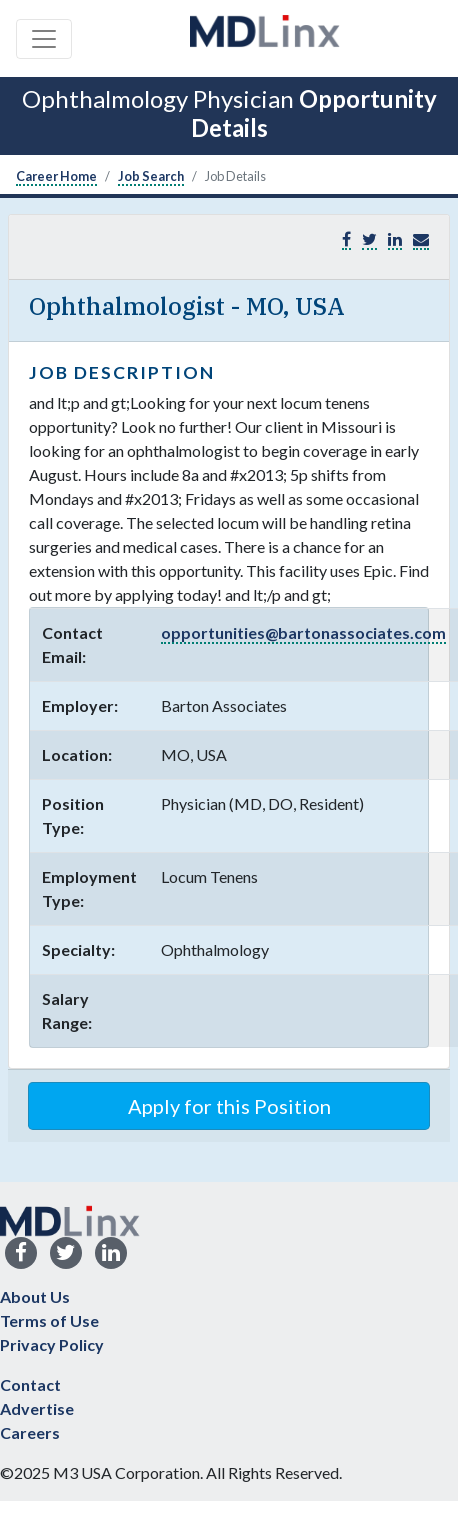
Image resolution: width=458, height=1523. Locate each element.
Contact (30, 1384)
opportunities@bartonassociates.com (303, 632)
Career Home (56, 176)
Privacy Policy (52, 1344)
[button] (421, 239)
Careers (30, 1432)
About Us (35, 1296)
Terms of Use (49, 1320)
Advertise (37, 1408)
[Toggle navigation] (44, 39)
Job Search (151, 176)
